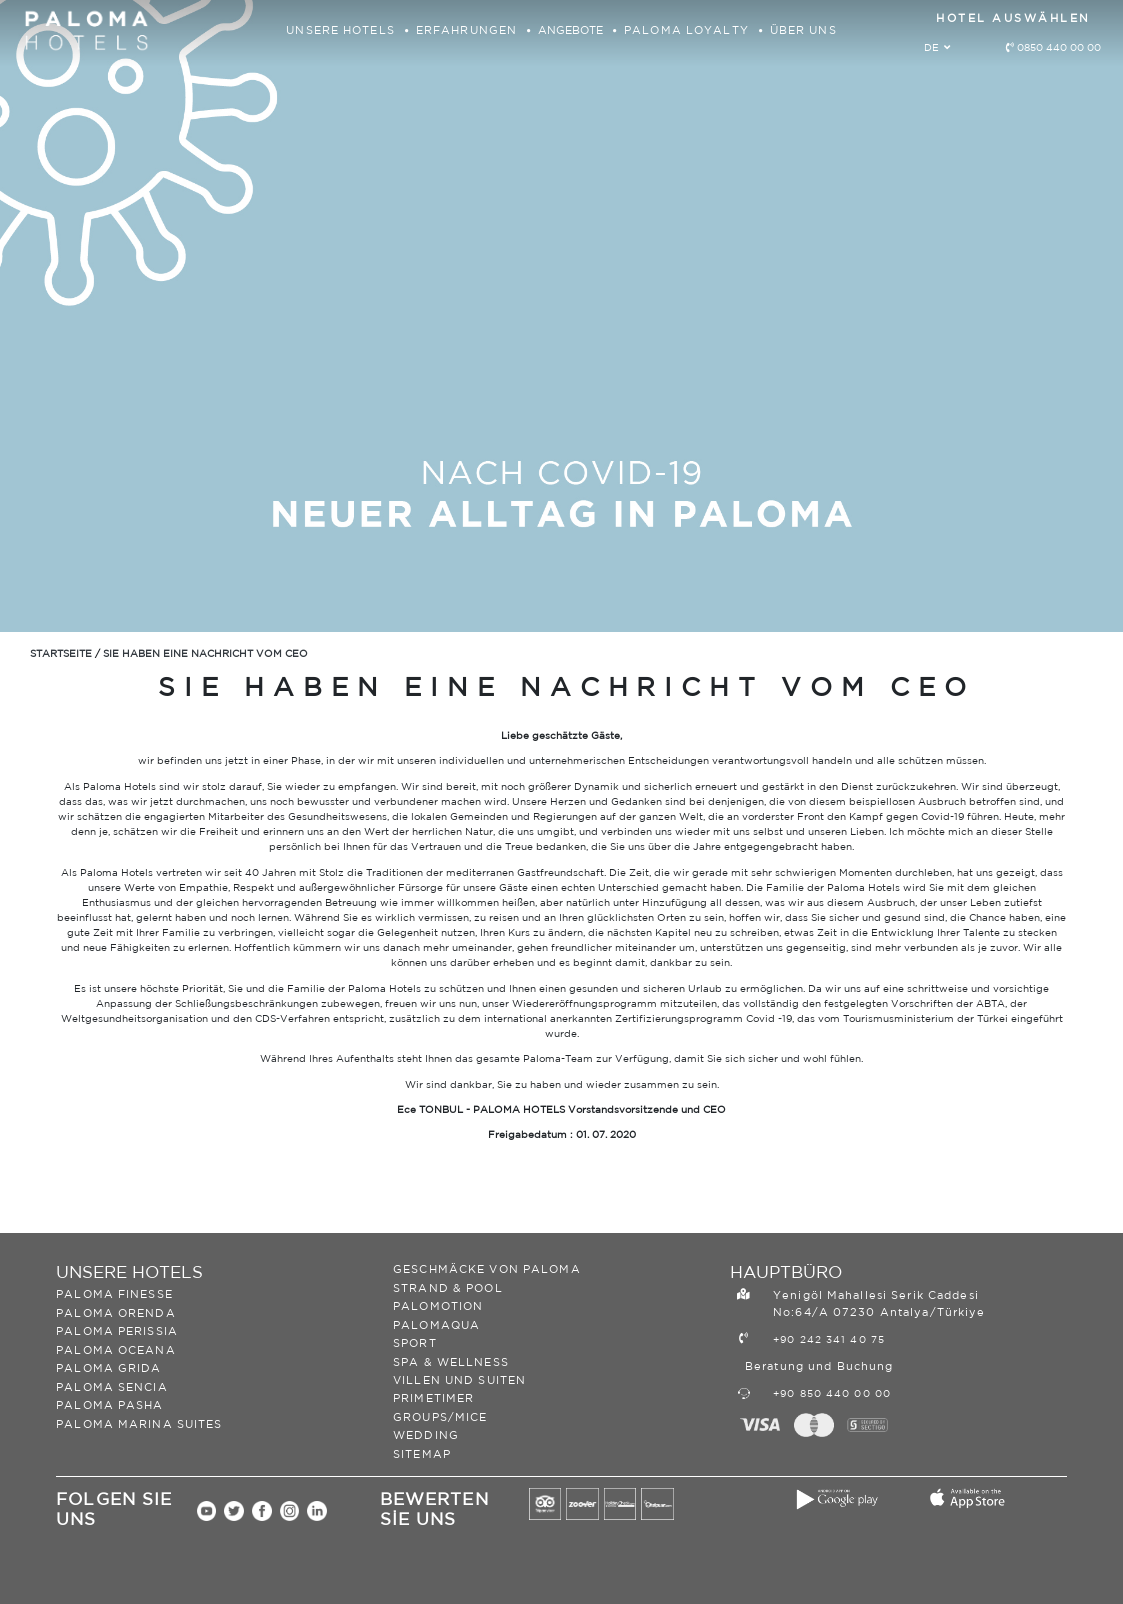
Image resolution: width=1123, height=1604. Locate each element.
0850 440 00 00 (1059, 48)
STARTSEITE (61, 654)
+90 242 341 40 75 (829, 1340)
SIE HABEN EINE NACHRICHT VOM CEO (205, 654)
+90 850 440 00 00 (832, 1394)
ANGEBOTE (572, 30)
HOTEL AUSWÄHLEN (1013, 18)
